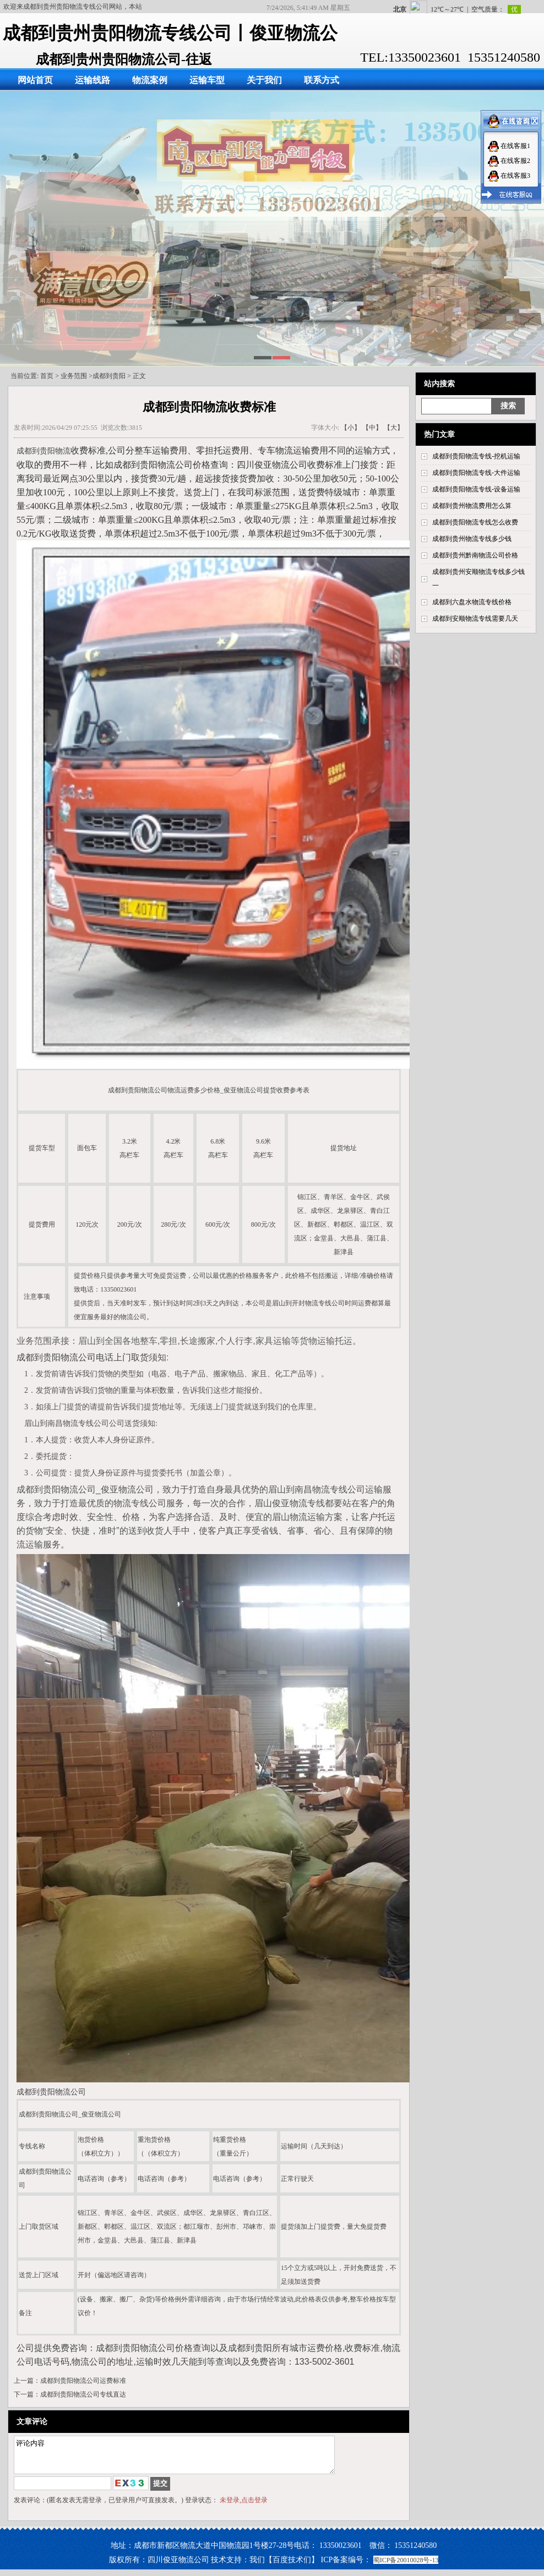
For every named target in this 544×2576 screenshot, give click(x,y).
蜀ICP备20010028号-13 (406, 2566)
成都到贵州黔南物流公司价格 (475, 555)
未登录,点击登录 (244, 2507)
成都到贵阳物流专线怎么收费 (475, 522)
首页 (46, 376)
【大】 (394, 427)
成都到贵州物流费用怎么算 (472, 506)
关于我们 (264, 80)
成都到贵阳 (109, 376)
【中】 (372, 427)
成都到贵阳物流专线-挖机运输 (476, 456)
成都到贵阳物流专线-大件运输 (476, 473)
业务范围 (74, 376)
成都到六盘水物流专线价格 (472, 602)
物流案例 (149, 80)
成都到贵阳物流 (43, 451)
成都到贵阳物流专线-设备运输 (476, 489)
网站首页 (35, 80)
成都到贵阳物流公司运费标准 (83, 2380)
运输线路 (92, 80)
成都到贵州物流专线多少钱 (472, 539)
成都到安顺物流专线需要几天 (475, 618)
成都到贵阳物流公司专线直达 (83, 2394)
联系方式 (321, 80)
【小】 (351, 427)
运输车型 (207, 80)
